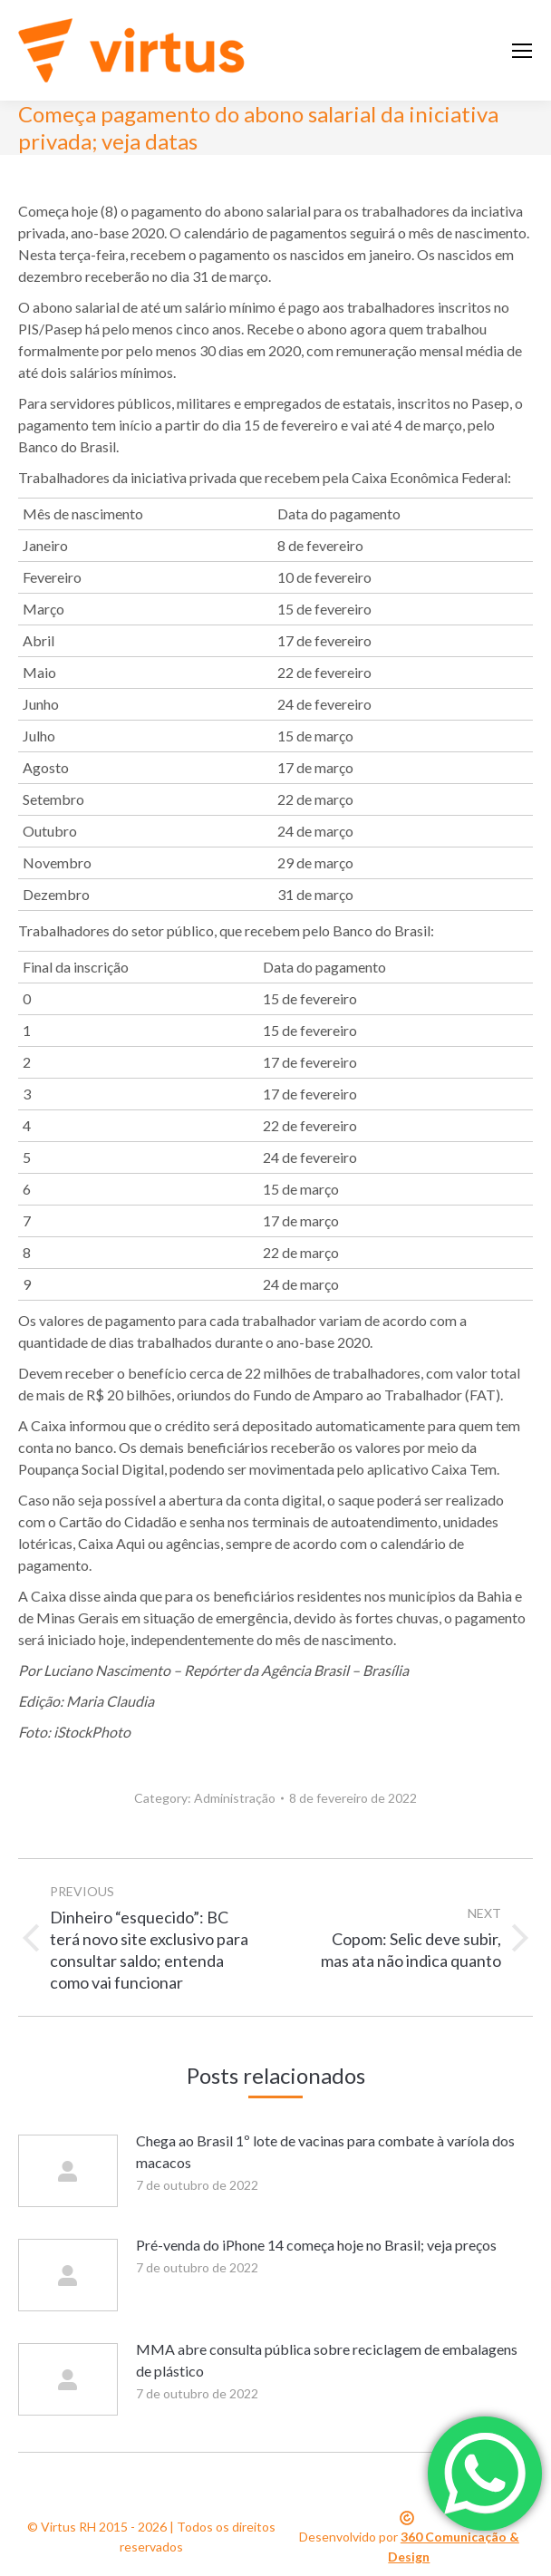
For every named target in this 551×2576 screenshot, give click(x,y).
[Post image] (68, 2171)
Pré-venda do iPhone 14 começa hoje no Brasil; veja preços (316, 2244)
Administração (235, 1798)
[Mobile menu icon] (522, 51)
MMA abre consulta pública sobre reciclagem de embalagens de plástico (326, 2359)
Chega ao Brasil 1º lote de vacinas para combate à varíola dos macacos (325, 2151)
